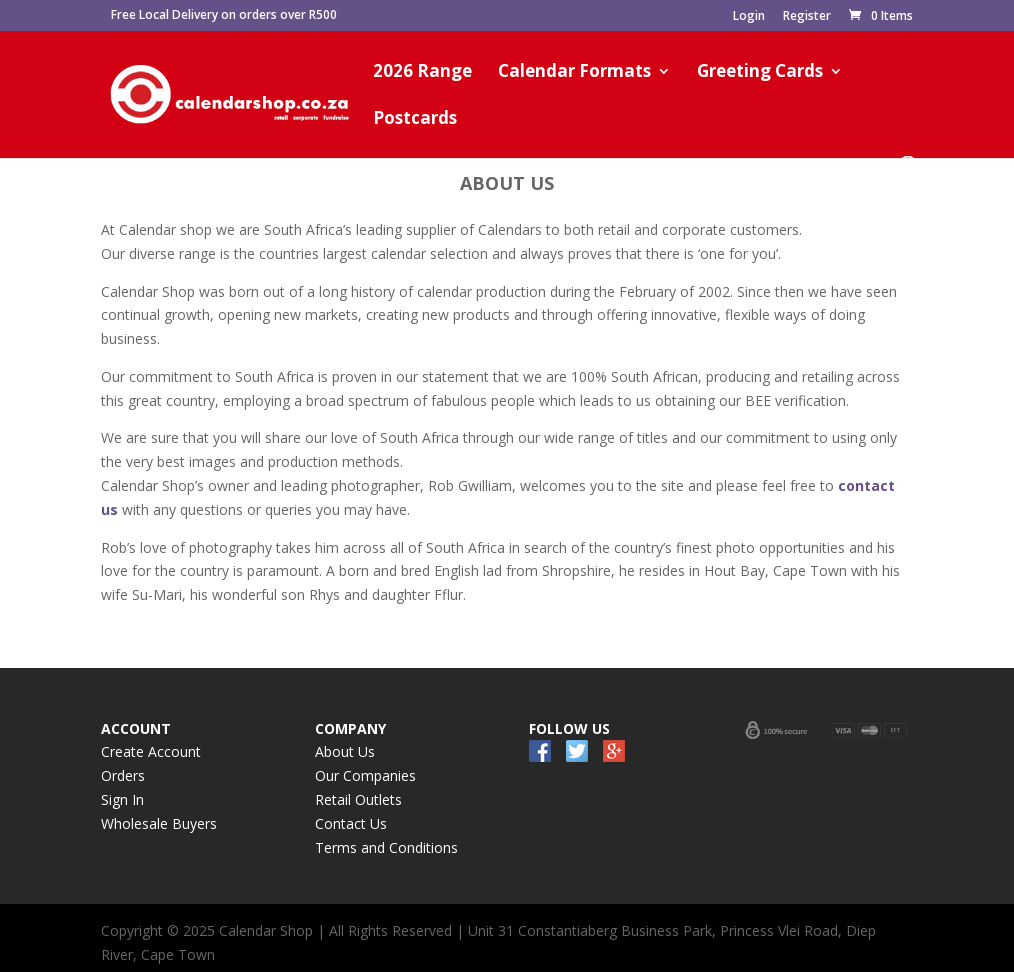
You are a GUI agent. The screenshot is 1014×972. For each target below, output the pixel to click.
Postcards (415, 120)
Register (807, 17)
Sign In (122, 799)
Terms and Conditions (386, 847)
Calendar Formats (574, 73)
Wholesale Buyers (159, 823)
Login (749, 17)
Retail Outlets (358, 799)
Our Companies (365, 775)
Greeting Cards (760, 73)
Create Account (151, 751)
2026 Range (422, 73)
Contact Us (351, 823)
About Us (345, 751)
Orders (123, 775)
